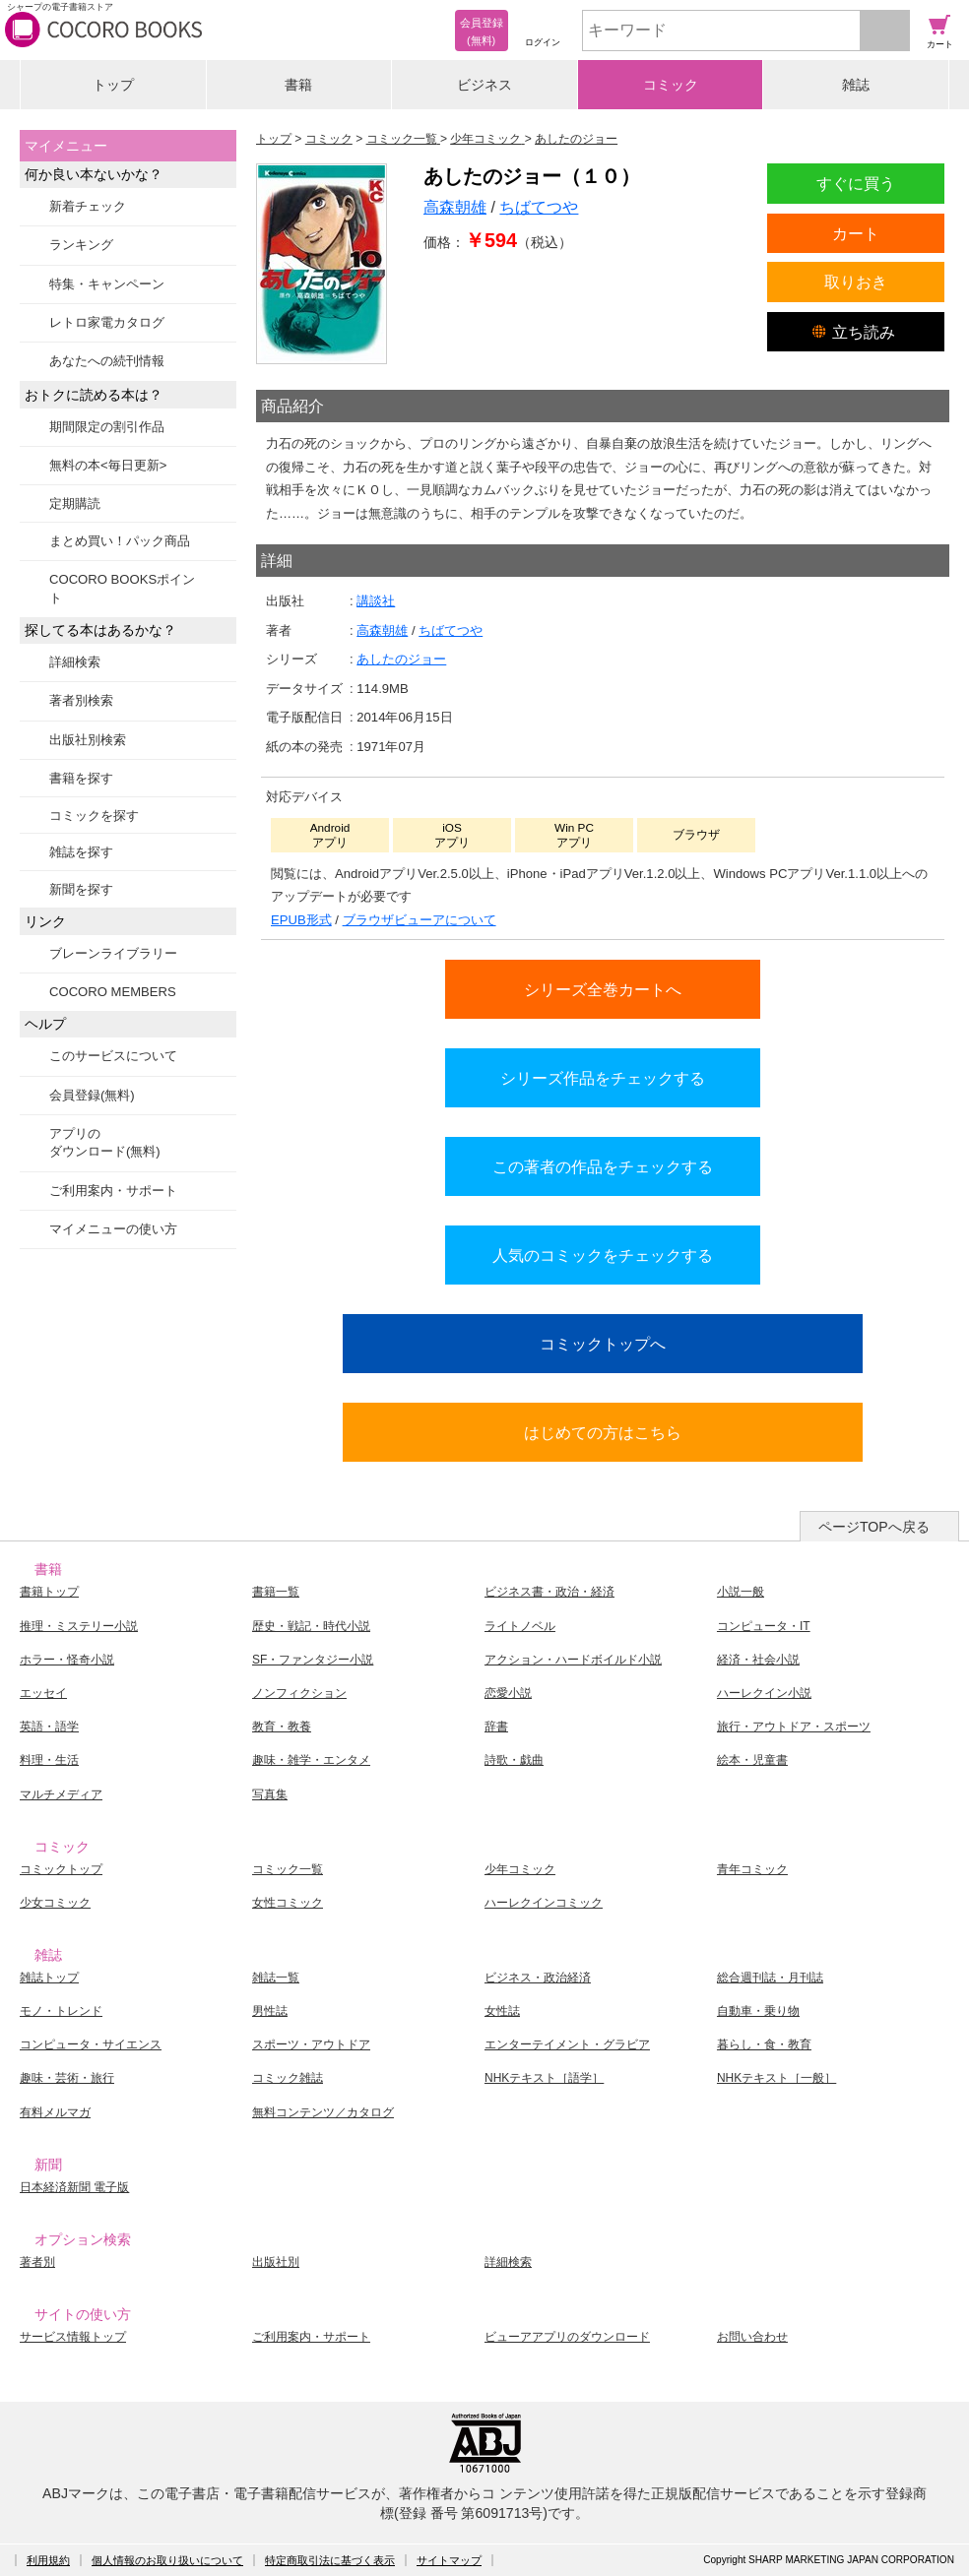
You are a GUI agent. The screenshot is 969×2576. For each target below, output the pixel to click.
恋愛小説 (508, 1693)
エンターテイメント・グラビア (567, 2044)
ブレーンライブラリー (113, 953)
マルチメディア (61, 1794)
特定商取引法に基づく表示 (330, 2560)
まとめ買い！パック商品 (119, 541)
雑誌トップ (49, 1977)
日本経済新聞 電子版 (74, 2187)
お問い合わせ (752, 2337)
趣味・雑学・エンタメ (311, 1760)
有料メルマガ (55, 2112)
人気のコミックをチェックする (602, 1255)
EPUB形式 (301, 919)
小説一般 (740, 1592)
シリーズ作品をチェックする (602, 1078)
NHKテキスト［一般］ (776, 2078)
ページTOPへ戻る (874, 1527)
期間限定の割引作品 (106, 426)
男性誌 (270, 2011)
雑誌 (856, 85)
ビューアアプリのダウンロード (567, 2337)
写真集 (270, 1794)
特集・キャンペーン (106, 284)
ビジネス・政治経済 (537, 1977)
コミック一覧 (287, 1869)
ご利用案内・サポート (113, 1190)
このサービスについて (113, 1055)
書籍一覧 (275, 1592)
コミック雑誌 (287, 2078)
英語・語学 (49, 1726)
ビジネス (484, 85)
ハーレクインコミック (543, 1903)
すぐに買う (855, 183)
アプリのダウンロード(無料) (105, 1142)
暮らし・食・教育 (764, 2044)
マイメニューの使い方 (113, 1229)
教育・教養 (281, 1726)
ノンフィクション (299, 1693)
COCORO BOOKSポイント (122, 588)
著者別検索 (81, 700)
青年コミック (752, 1869)
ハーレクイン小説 (764, 1693)
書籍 (298, 85)
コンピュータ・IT (763, 1626)
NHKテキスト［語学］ (544, 2078)
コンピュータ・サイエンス (91, 2044)
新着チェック (87, 206)
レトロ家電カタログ (106, 322)
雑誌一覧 (275, 1977)
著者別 (37, 2262)
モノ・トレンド (61, 2011)
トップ (113, 85)
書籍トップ (49, 1592)
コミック (670, 85)
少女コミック (55, 1903)
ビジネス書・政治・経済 (549, 1592)
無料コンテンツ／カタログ (323, 2112)
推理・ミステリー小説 (79, 1626)
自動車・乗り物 (758, 2011)
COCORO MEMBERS (112, 991)
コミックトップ (61, 1869)
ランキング (81, 244)
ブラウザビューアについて (419, 919)
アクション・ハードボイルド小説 (573, 1659)
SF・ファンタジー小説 (312, 1659)
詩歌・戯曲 (514, 1760)
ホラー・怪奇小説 (67, 1659)
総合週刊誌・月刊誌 (770, 1977)
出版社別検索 (87, 739)
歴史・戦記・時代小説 (311, 1626)
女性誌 (502, 2011)
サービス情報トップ (73, 2337)
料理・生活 (49, 1760)
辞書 (496, 1726)
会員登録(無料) (92, 1095)
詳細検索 (74, 662)
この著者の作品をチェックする (602, 1166)
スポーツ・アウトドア (311, 2044)
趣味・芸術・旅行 (67, 2078)
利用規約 (48, 2560)
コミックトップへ (603, 1343)
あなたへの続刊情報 (106, 360)
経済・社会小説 (758, 1659)
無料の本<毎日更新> (107, 465)
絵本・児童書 (752, 1760)
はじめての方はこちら (602, 1432)
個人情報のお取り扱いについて (167, 2560)
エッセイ (43, 1693)
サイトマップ (449, 2560)
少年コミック (519, 1869)
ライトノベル (519, 1626)
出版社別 (275, 2262)
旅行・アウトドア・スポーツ (794, 1726)
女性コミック (287, 1903)
